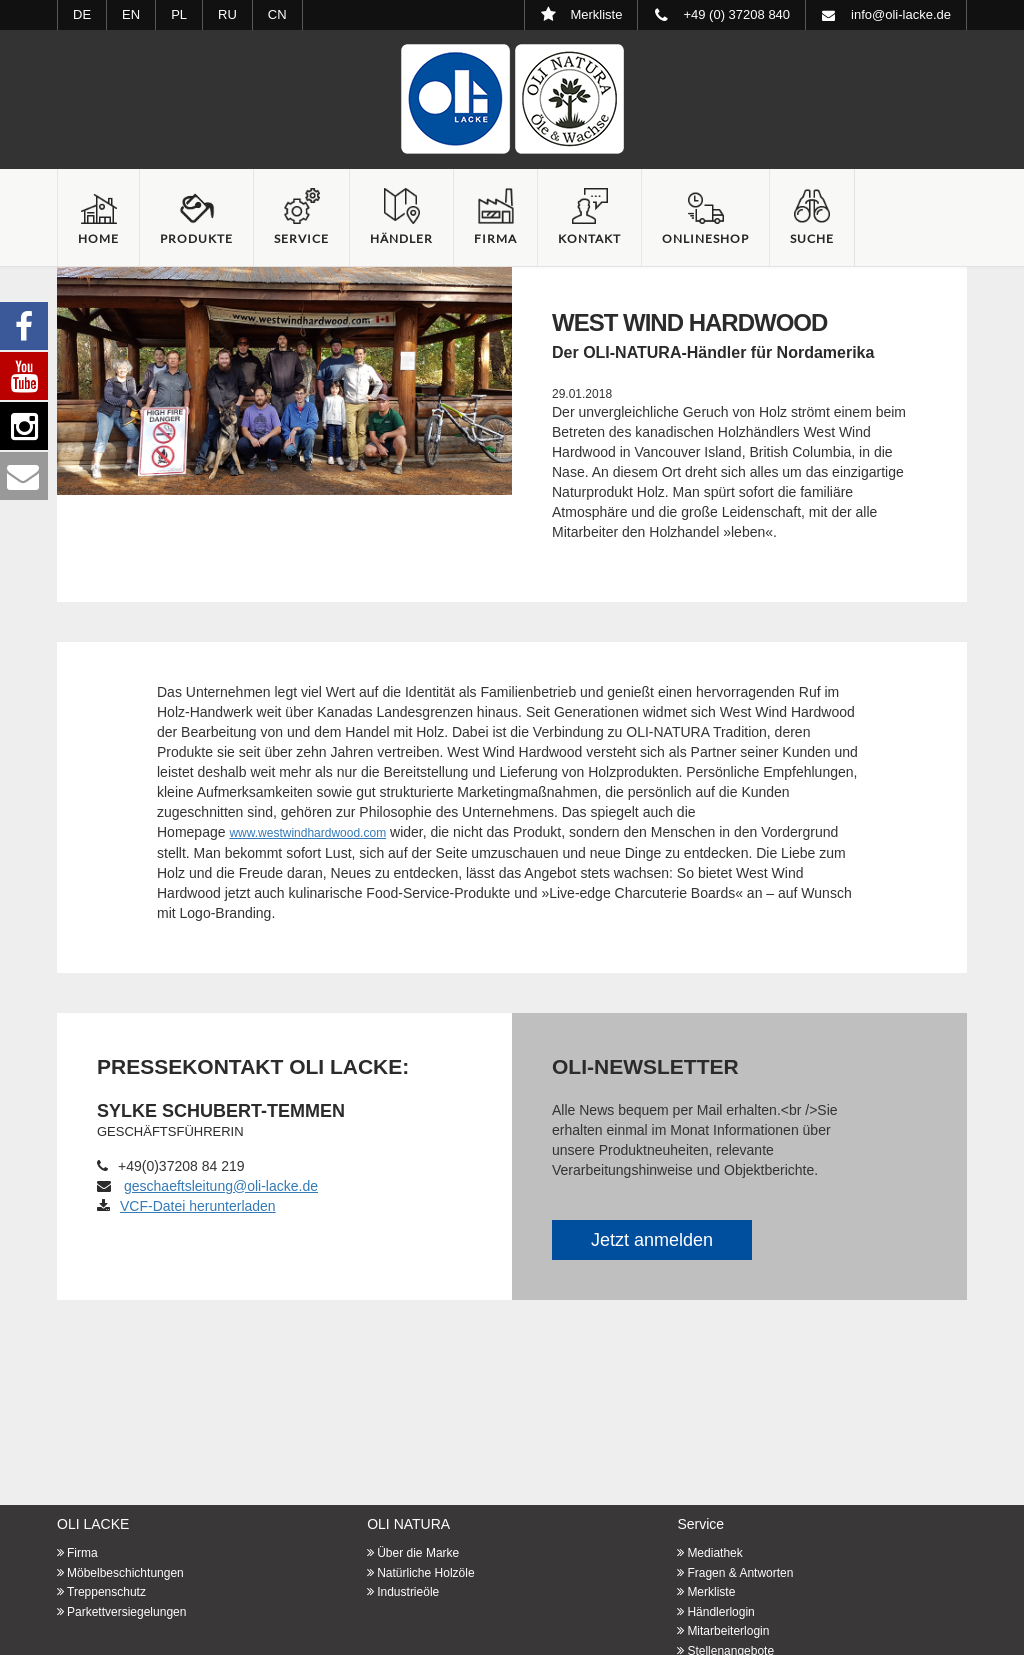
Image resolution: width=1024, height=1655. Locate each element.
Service (301, 238)
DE (82, 14)
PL (179, 14)
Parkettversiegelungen (126, 1612)
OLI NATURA (408, 1524)
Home (98, 238)
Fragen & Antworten (740, 1573)
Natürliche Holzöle (425, 1573)
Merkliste (711, 1592)
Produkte (196, 238)
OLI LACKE (93, 1524)
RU (227, 14)
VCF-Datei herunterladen (186, 1206)
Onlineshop (705, 238)
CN (277, 14)
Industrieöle (408, 1592)
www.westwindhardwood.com (307, 833)
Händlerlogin (720, 1612)
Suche (812, 238)
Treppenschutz (106, 1592)
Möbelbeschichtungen (125, 1573)
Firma (495, 238)
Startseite (512, 99)
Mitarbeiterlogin (728, 1631)
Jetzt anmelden (652, 1240)
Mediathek (714, 1553)
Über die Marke (418, 1553)
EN (131, 14)
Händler (401, 238)
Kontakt (589, 238)
